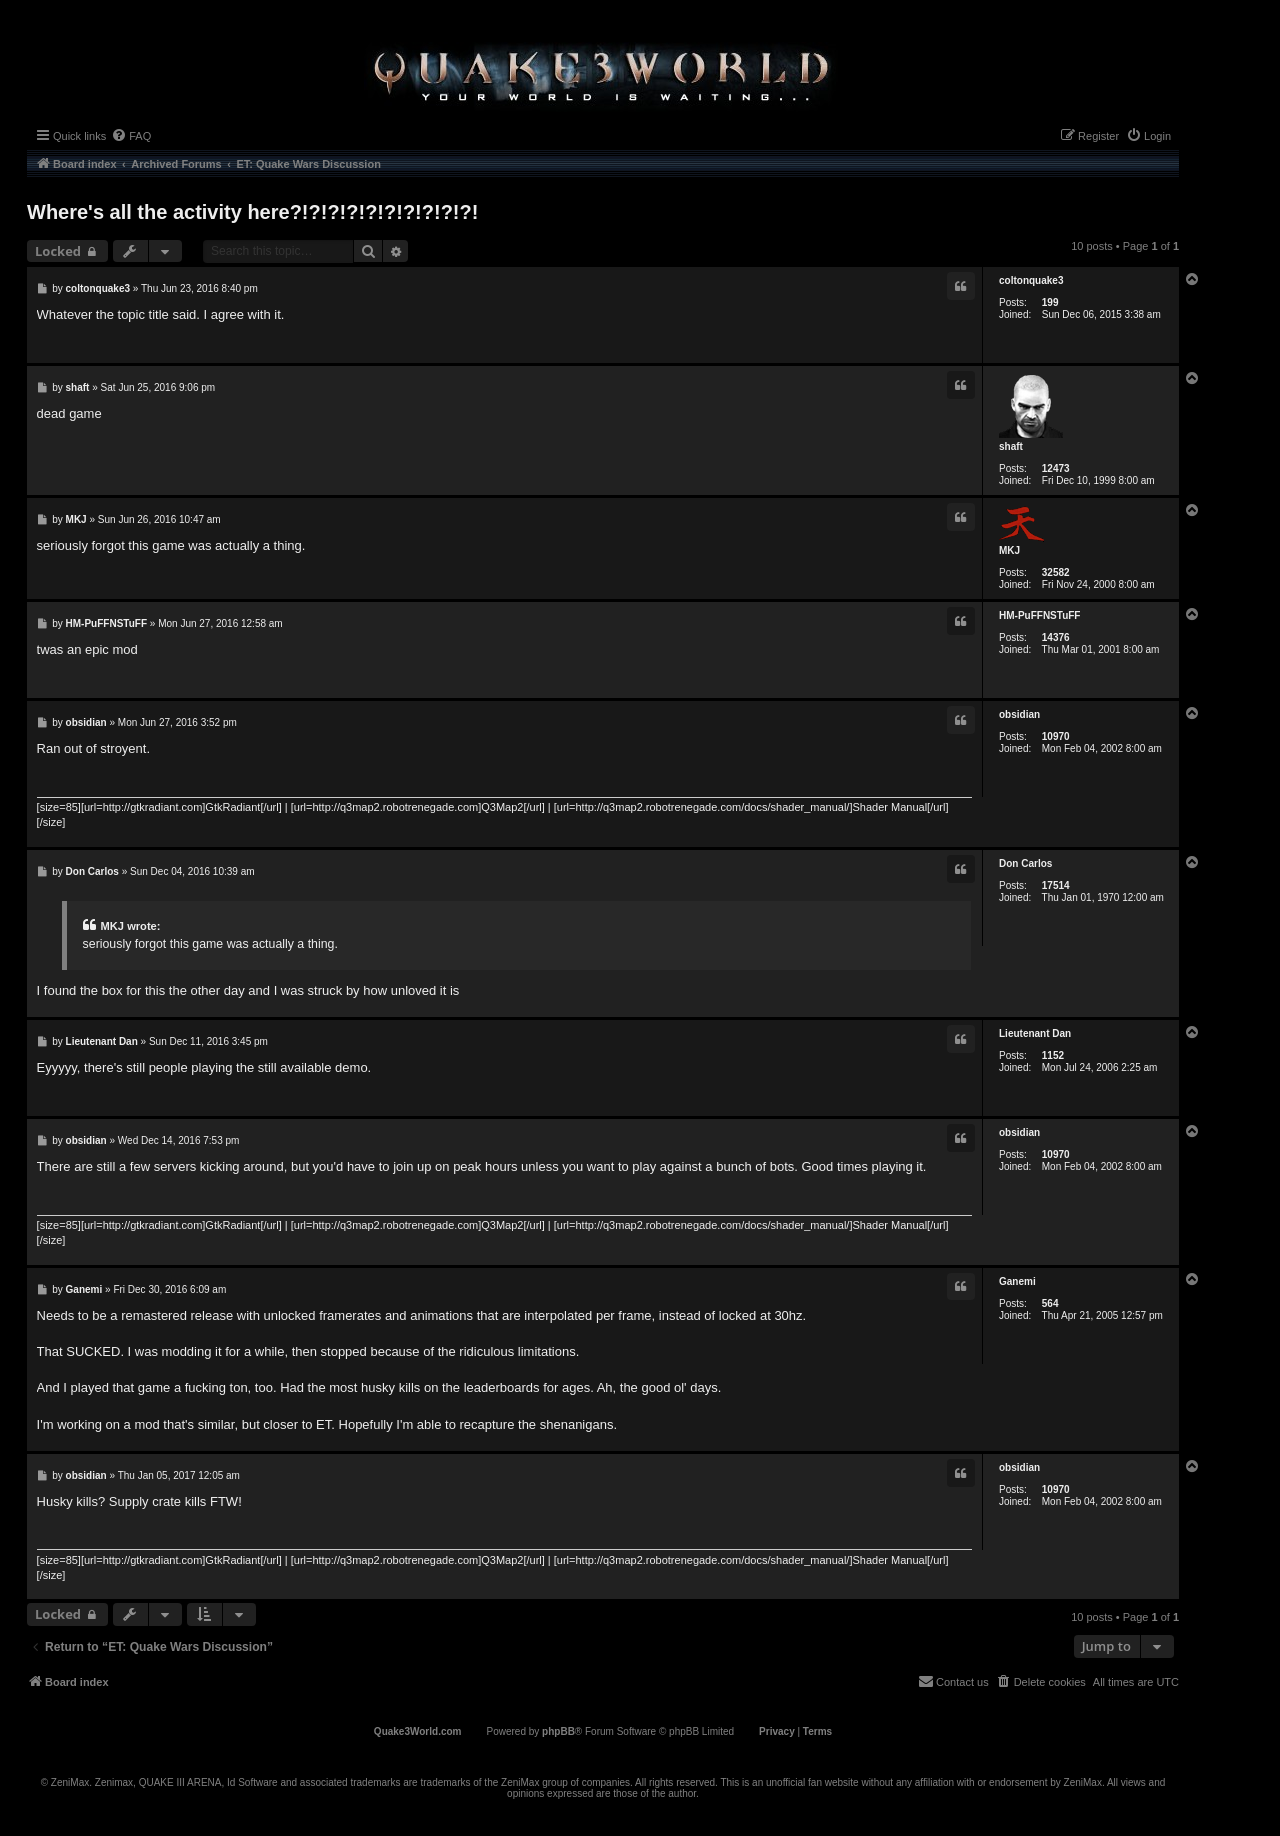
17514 (1056, 885)
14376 (1056, 637)
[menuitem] (131, 136)
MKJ (1009, 550)
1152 (1053, 1055)
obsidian (1019, 714)
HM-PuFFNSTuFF (1039, 615)
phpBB (558, 1731)
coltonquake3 (1031, 280)
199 (1050, 302)
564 (1050, 1303)
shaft (1011, 446)
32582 (1056, 572)
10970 (1056, 736)
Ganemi (1017, 1281)
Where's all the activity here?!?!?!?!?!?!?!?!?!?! (252, 212)
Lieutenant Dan (1035, 1033)
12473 (1056, 468)
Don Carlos (1025, 863)
